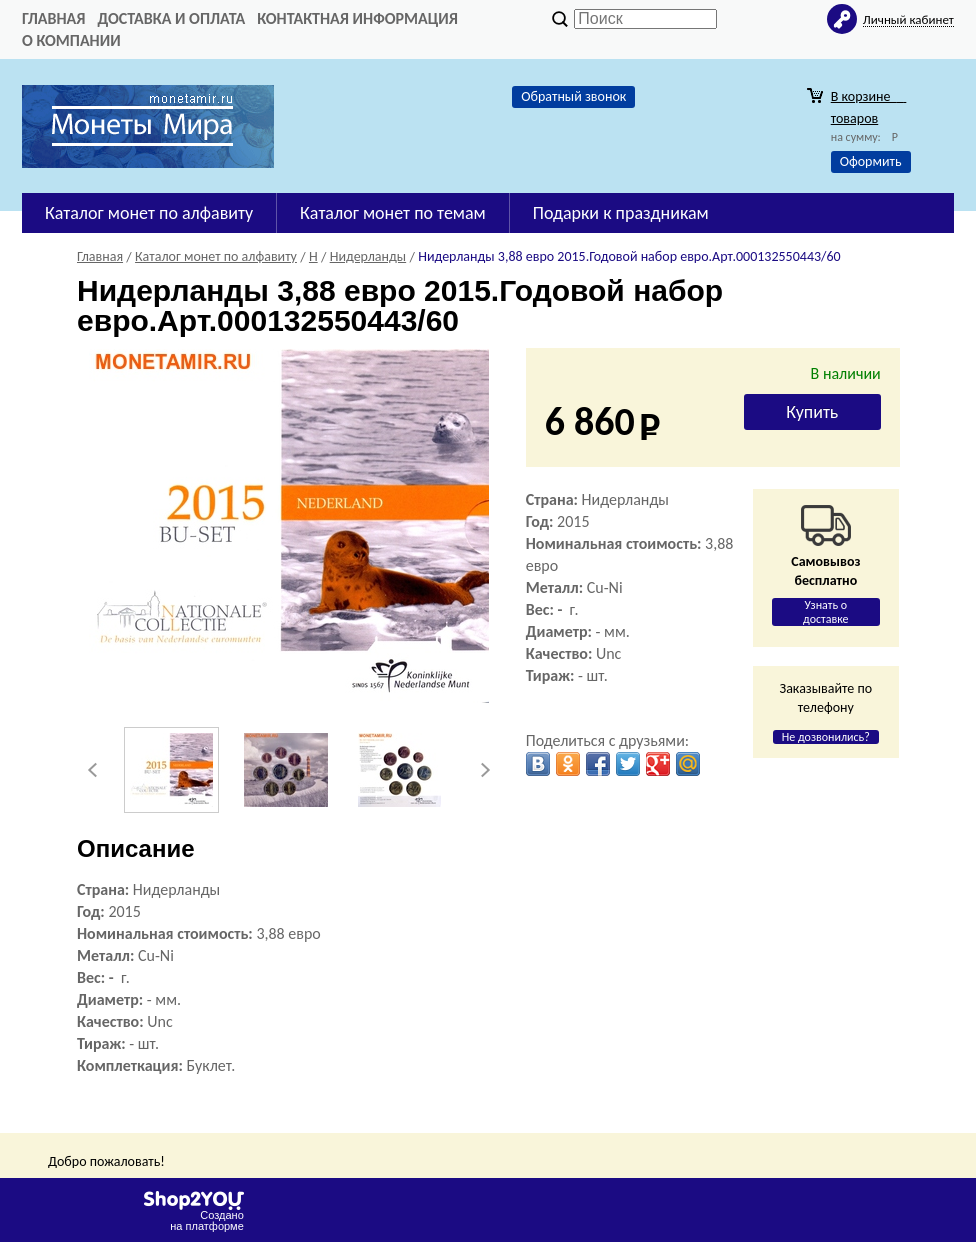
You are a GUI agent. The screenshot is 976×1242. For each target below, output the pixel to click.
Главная (53, 18)
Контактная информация (357, 18)
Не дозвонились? (826, 737)
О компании (71, 40)
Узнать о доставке (826, 612)
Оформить (871, 161)
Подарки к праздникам (621, 213)
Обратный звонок (573, 96)
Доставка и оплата (171, 18)
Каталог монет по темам (393, 213)
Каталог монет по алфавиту (149, 213)
